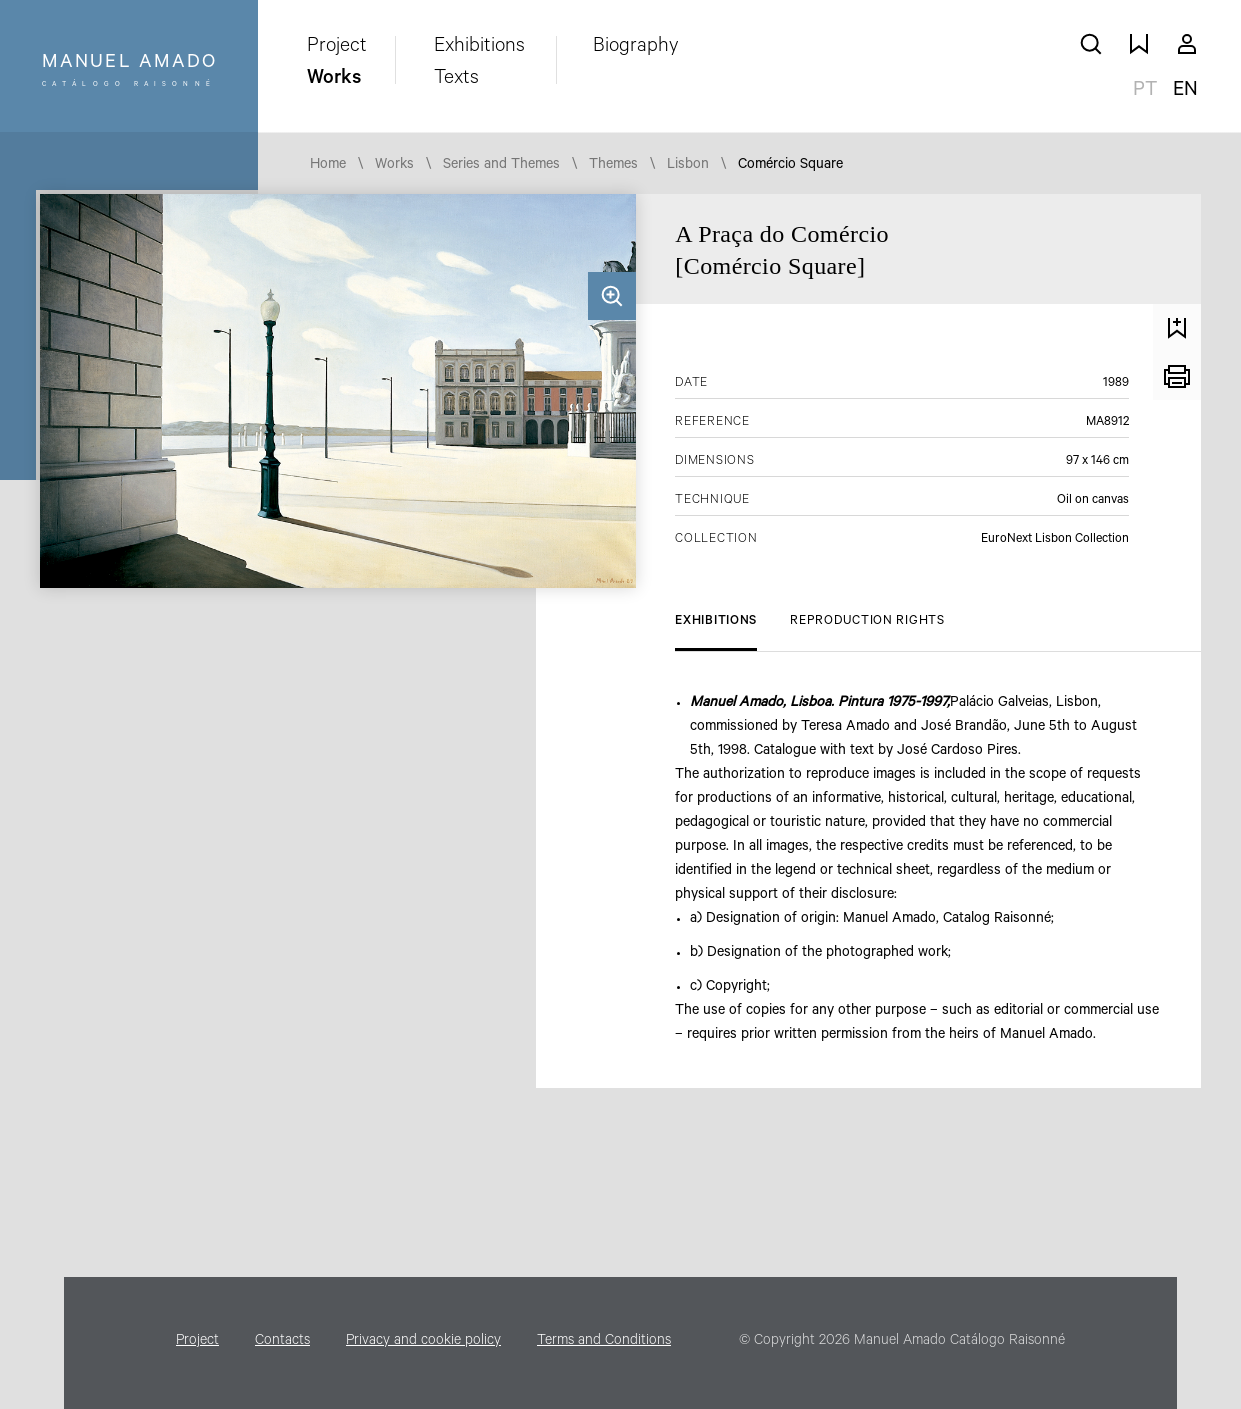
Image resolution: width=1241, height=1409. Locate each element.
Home (328, 166)
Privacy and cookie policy (423, 1342)
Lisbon (688, 166)
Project (337, 48)
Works (334, 80)
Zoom (612, 296)
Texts (456, 80)
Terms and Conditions (604, 1342)
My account (1187, 44)
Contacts (282, 1342)
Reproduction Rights (867, 622)
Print (1177, 376)
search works (1091, 44)
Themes (613, 166)
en (1185, 92)
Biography (636, 48)
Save (1177, 328)
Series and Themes (501, 166)
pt (1145, 92)
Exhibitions (479, 48)
